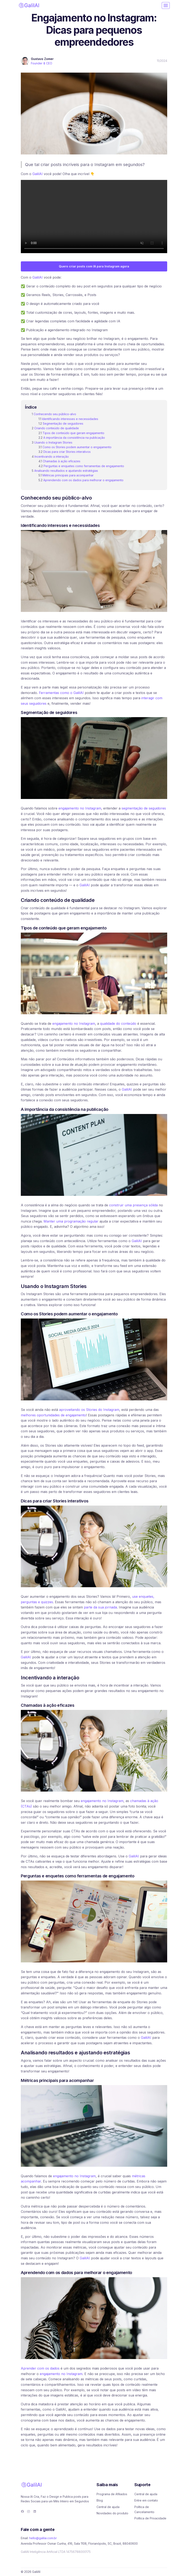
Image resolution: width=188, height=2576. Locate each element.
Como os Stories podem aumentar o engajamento (76, 447)
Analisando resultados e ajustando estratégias (66, 470)
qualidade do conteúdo (118, 1023)
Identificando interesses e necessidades (70, 419)
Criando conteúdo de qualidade (56, 428)
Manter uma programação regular (71, 1221)
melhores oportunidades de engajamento (53, 1415)
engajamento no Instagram (79, 808)
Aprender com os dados (40, 2368)
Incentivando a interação (51, 456)
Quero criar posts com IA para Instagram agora (94, 266)
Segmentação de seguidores (63, 423)
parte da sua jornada (100, 1607)
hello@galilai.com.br (43, 2538)
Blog (100, 2500)
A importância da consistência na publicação (74, 437)
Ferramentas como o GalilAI (61, 693)
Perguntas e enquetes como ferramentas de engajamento (84, 466)
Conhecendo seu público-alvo (55, 414)
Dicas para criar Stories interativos (67, 451)
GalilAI (37, 174)
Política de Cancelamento (144, 2509)
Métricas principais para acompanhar (68, 475)
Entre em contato (146, 2500)
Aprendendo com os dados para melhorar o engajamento (83, 480)
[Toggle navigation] (166, 5)
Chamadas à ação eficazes (61, 461)
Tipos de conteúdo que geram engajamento (73, 433)
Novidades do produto (112, 2513)
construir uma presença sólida (133, 1205)
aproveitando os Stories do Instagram (89, 1410)
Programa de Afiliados (112, 2494)
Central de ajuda (108, 2507)
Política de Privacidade (150, 2518)
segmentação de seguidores (144, 808)
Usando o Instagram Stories (53, 442)
